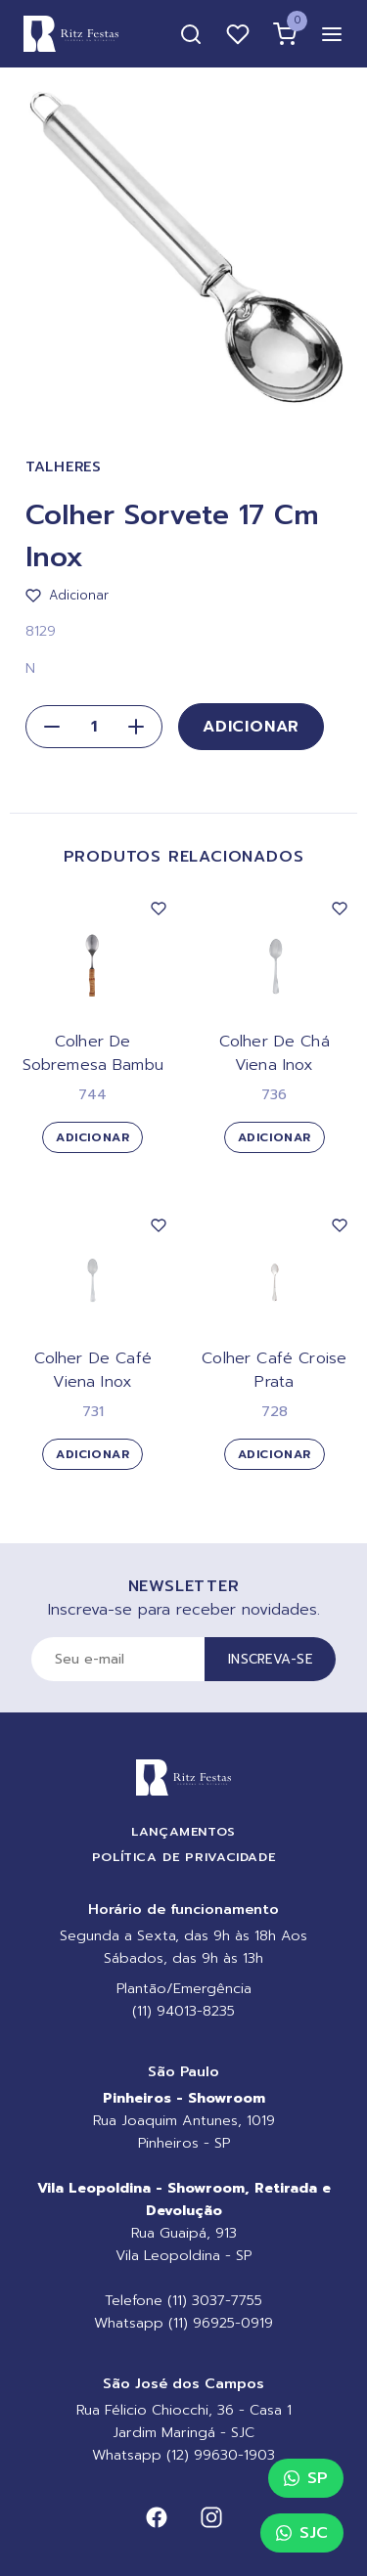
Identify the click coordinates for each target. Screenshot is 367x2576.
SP (306, 2478)
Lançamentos (183, 1831)
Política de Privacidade (184, 1856)
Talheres (63, 467)
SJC (302, 2533)
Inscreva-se (270, 1659)
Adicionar (251, 726)
